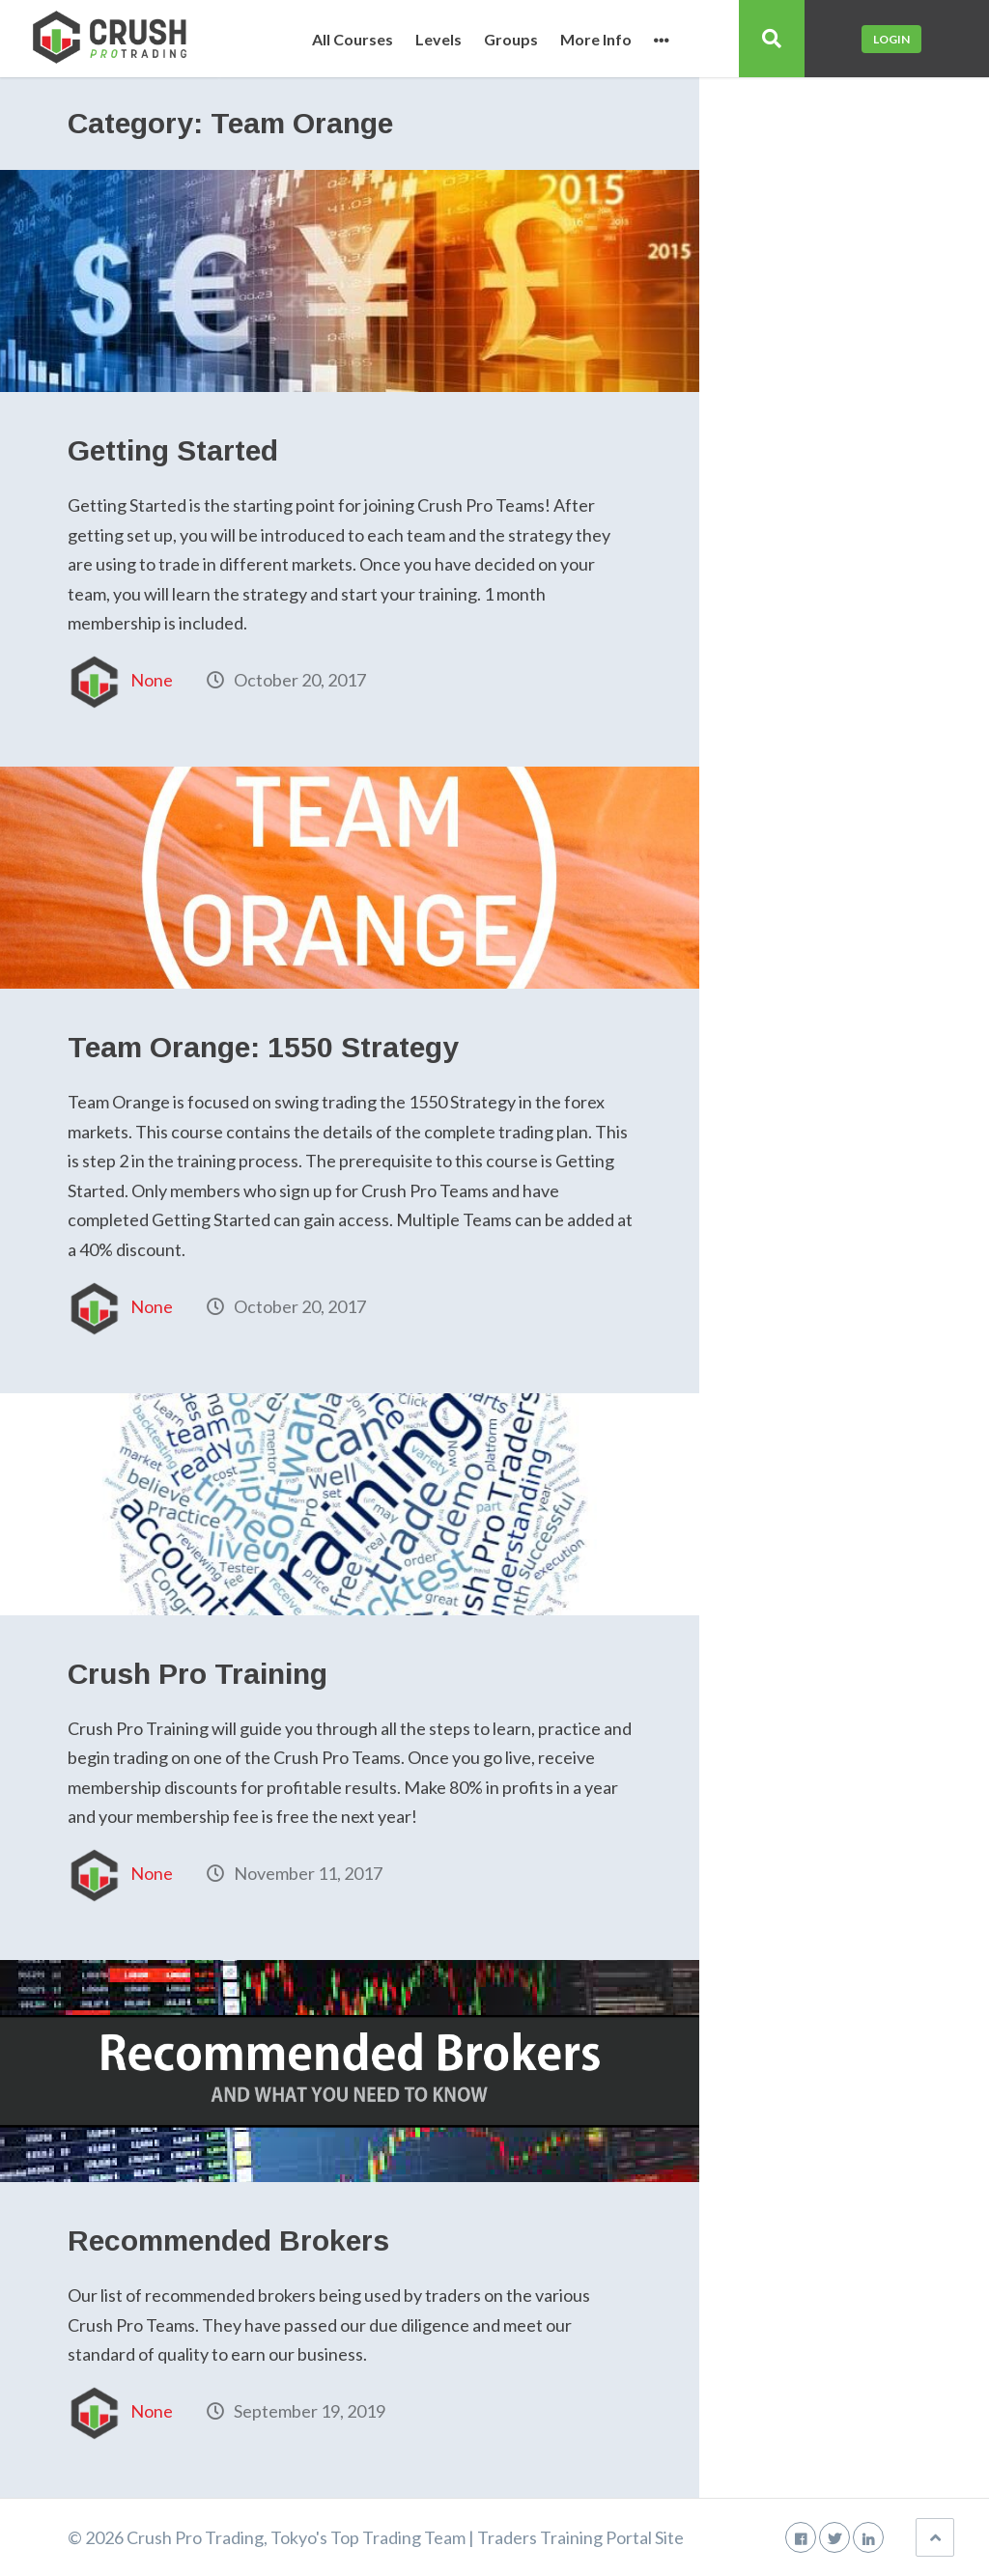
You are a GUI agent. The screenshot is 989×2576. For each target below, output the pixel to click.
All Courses (352, 40)
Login (891, 39)
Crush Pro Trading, (197, 2537)
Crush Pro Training (197, 1674)
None (151, 679)
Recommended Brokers (228, 2240)
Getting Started (173, 450)
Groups (511, 40)
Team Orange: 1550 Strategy (263, 1047)
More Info (596, 40)
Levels (438, 40)
